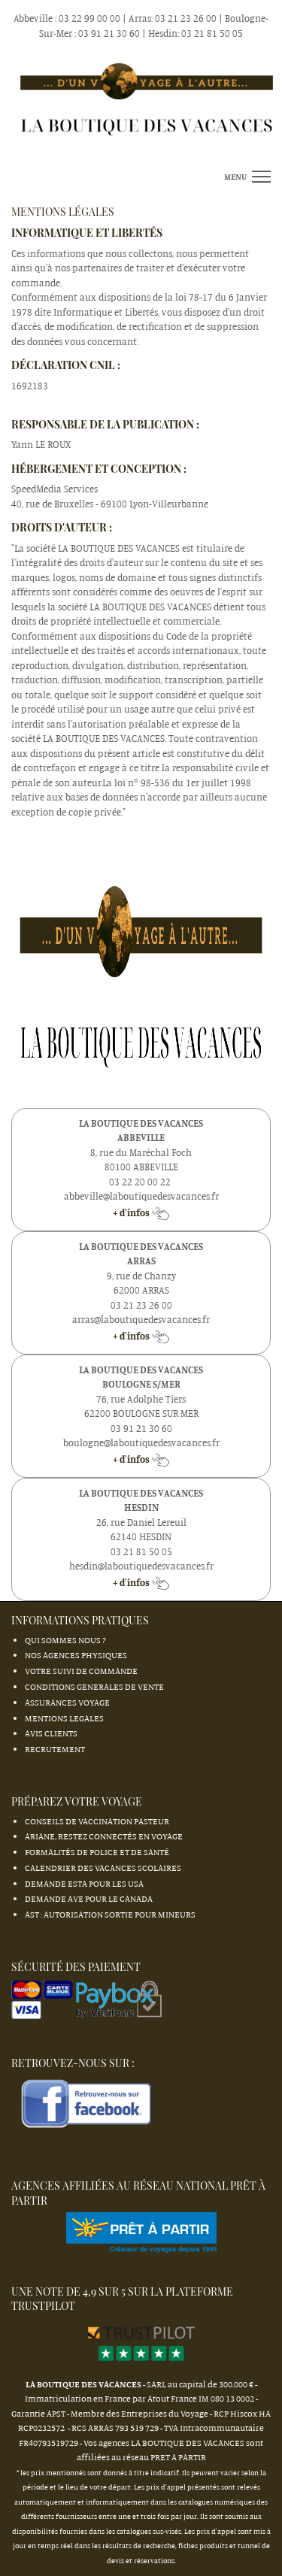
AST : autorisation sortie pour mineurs (110, 1914)
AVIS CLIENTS (51, 1733)
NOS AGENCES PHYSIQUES (76, 1654)
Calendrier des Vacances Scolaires (103, 1867)
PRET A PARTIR (178, 2456)
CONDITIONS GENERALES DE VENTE (94, 1686)
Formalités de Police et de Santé (97, 1851)
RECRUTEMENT (55, 1748)
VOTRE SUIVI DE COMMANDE (81, 1670)
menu (235, 176)
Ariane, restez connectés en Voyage (104, 1836)
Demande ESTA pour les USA (84, 1883)
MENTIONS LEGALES (64, 1718)
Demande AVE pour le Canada (89, 1898)
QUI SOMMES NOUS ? (65, 1639)
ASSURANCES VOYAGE (67, 1702)
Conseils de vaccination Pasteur (97, 1821)
